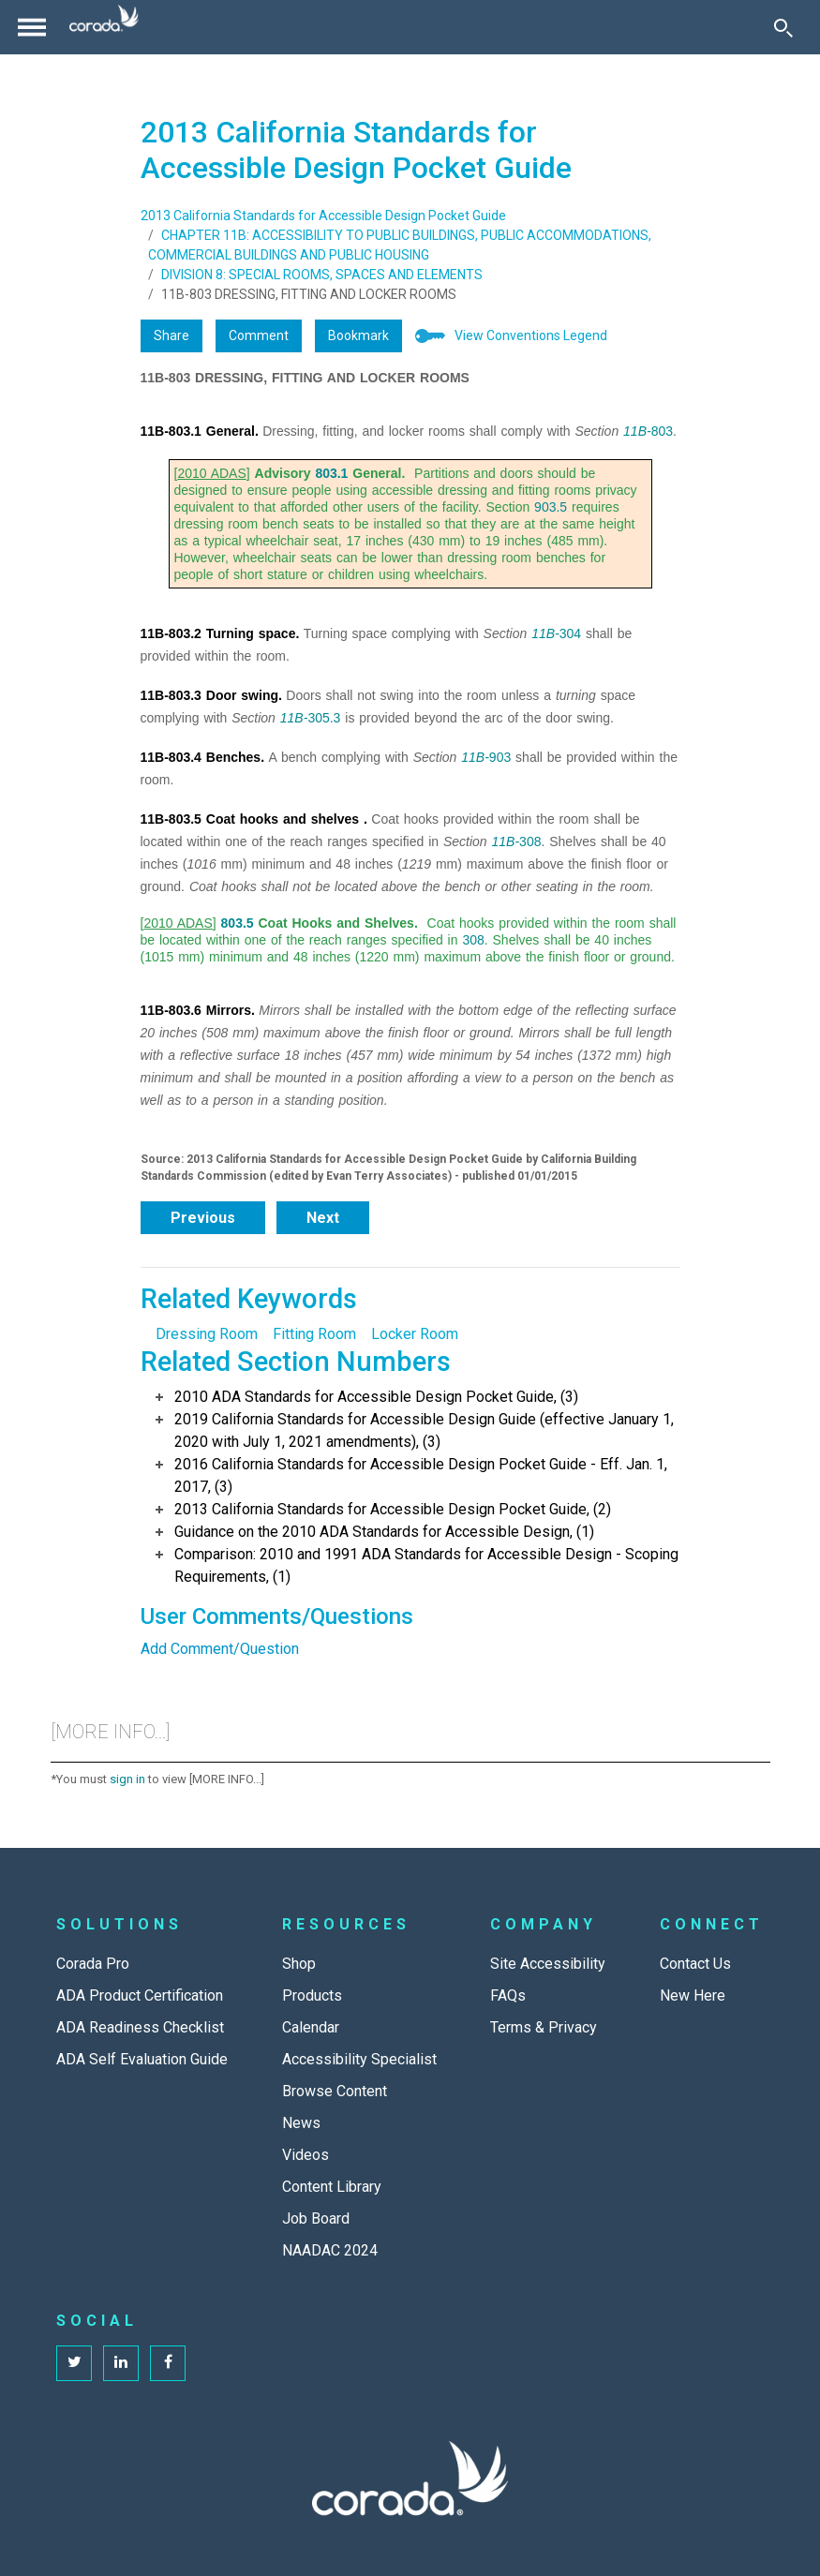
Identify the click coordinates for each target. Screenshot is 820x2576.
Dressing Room (207, 1334)
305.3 (323, 717)
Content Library (331, 2187)
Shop (299, 1964)
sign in (127, 1779)
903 (500, 757)
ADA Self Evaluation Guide (142, 2059)
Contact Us (695, 1964)
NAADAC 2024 (330, 2250)
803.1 (331, 473)
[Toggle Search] (783, 27)
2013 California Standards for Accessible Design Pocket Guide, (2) (392, 1509)
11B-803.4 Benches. (203, 757)
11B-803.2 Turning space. (220, 633)
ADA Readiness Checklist (140, 2027)
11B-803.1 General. (200, 431)
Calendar (310, 2027)
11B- (637, 431)
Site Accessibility (547, 1964)
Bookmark (358, 335)
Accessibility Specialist (359, 2059)
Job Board (316, 2218)
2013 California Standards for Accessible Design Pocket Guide (323, 215)
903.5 (550, 506)
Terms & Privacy (543, 2027)
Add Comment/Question (220, 1649)
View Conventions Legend (531, 335)
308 (530, 841)
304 (570, 633)
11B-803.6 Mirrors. (198, 1010)
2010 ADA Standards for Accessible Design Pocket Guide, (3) (376, 1397)
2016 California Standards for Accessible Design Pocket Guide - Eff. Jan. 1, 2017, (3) (420, 1475)
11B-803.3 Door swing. (211, 695)
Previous (203, 1218)
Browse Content (334, 2091)
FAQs (508, 1995)
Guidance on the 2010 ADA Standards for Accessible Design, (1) (384, 1532)
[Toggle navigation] (32, 27)
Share (171, 335)
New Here (692, 1995)
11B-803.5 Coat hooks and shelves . (254, 819)
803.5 (237, 923)
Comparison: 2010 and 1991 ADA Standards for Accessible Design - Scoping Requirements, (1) (426, 1565)
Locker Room (414, 1334)
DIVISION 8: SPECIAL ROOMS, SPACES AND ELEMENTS (322, 274)
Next (322, 1218)
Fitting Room (314, 1334)
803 (662, 431)
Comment (259, 335)
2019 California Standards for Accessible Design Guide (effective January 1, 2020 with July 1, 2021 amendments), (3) (424, 1430)
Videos (305, 2155)
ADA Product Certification (139, 1995)
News (301, 2123)
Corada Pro (92, 1964)
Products (312, 1995)
